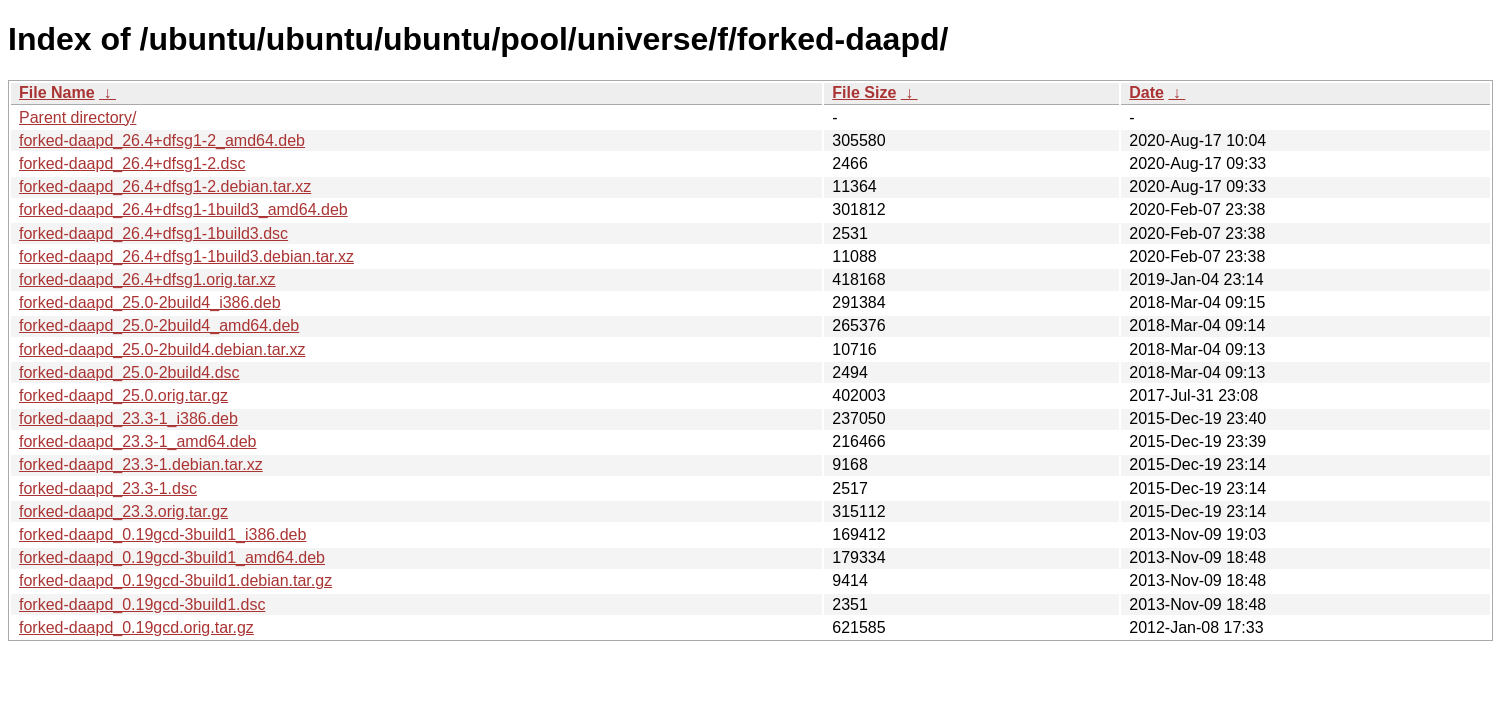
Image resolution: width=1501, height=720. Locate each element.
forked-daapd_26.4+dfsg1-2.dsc (132, 163)
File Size (864, 92)
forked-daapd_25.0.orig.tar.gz (123, 395)
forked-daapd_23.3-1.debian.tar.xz (141, 464)
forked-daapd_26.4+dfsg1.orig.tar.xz (147, 279)
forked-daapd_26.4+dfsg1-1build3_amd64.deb (183, 209)
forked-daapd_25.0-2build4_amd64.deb (159, 325)
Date (1146, 92)
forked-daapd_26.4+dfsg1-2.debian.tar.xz (165, 186)
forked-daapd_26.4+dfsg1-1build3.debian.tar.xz (186, 256)
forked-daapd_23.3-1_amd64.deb (138, 441)
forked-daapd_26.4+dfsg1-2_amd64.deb (162, 140)
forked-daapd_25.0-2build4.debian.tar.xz (162, 349)
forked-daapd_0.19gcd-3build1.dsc (142, 604)
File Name (57, 92)
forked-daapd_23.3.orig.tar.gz (123, 511)
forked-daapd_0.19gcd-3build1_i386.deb (162, 534)
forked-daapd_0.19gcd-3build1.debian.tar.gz (175, 580)
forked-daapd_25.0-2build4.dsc (129, 372)
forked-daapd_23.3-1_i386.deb (128, 418)
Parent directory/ (77, 117)
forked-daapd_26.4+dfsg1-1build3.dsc (153, 233)
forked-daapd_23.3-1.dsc (108, 488)
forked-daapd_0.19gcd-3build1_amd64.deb (172, 557)
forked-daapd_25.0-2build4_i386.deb (150, 302)
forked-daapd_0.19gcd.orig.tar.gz (136, 627)
